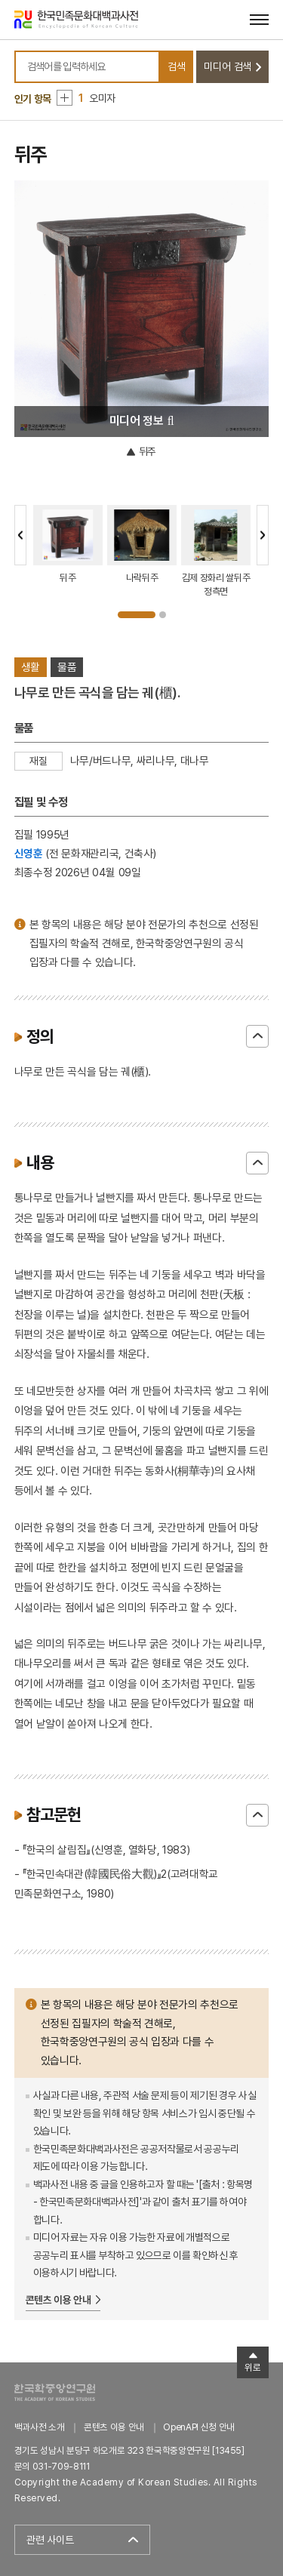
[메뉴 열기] (259, 19)
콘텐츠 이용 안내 (58, 2300)
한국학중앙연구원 (54, 2392)
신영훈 (28, 853)
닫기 (257, 1036)
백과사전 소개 (39, 2427)
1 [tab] (136, 614)
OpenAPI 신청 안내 (198, 2427)
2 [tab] (162, 614)
